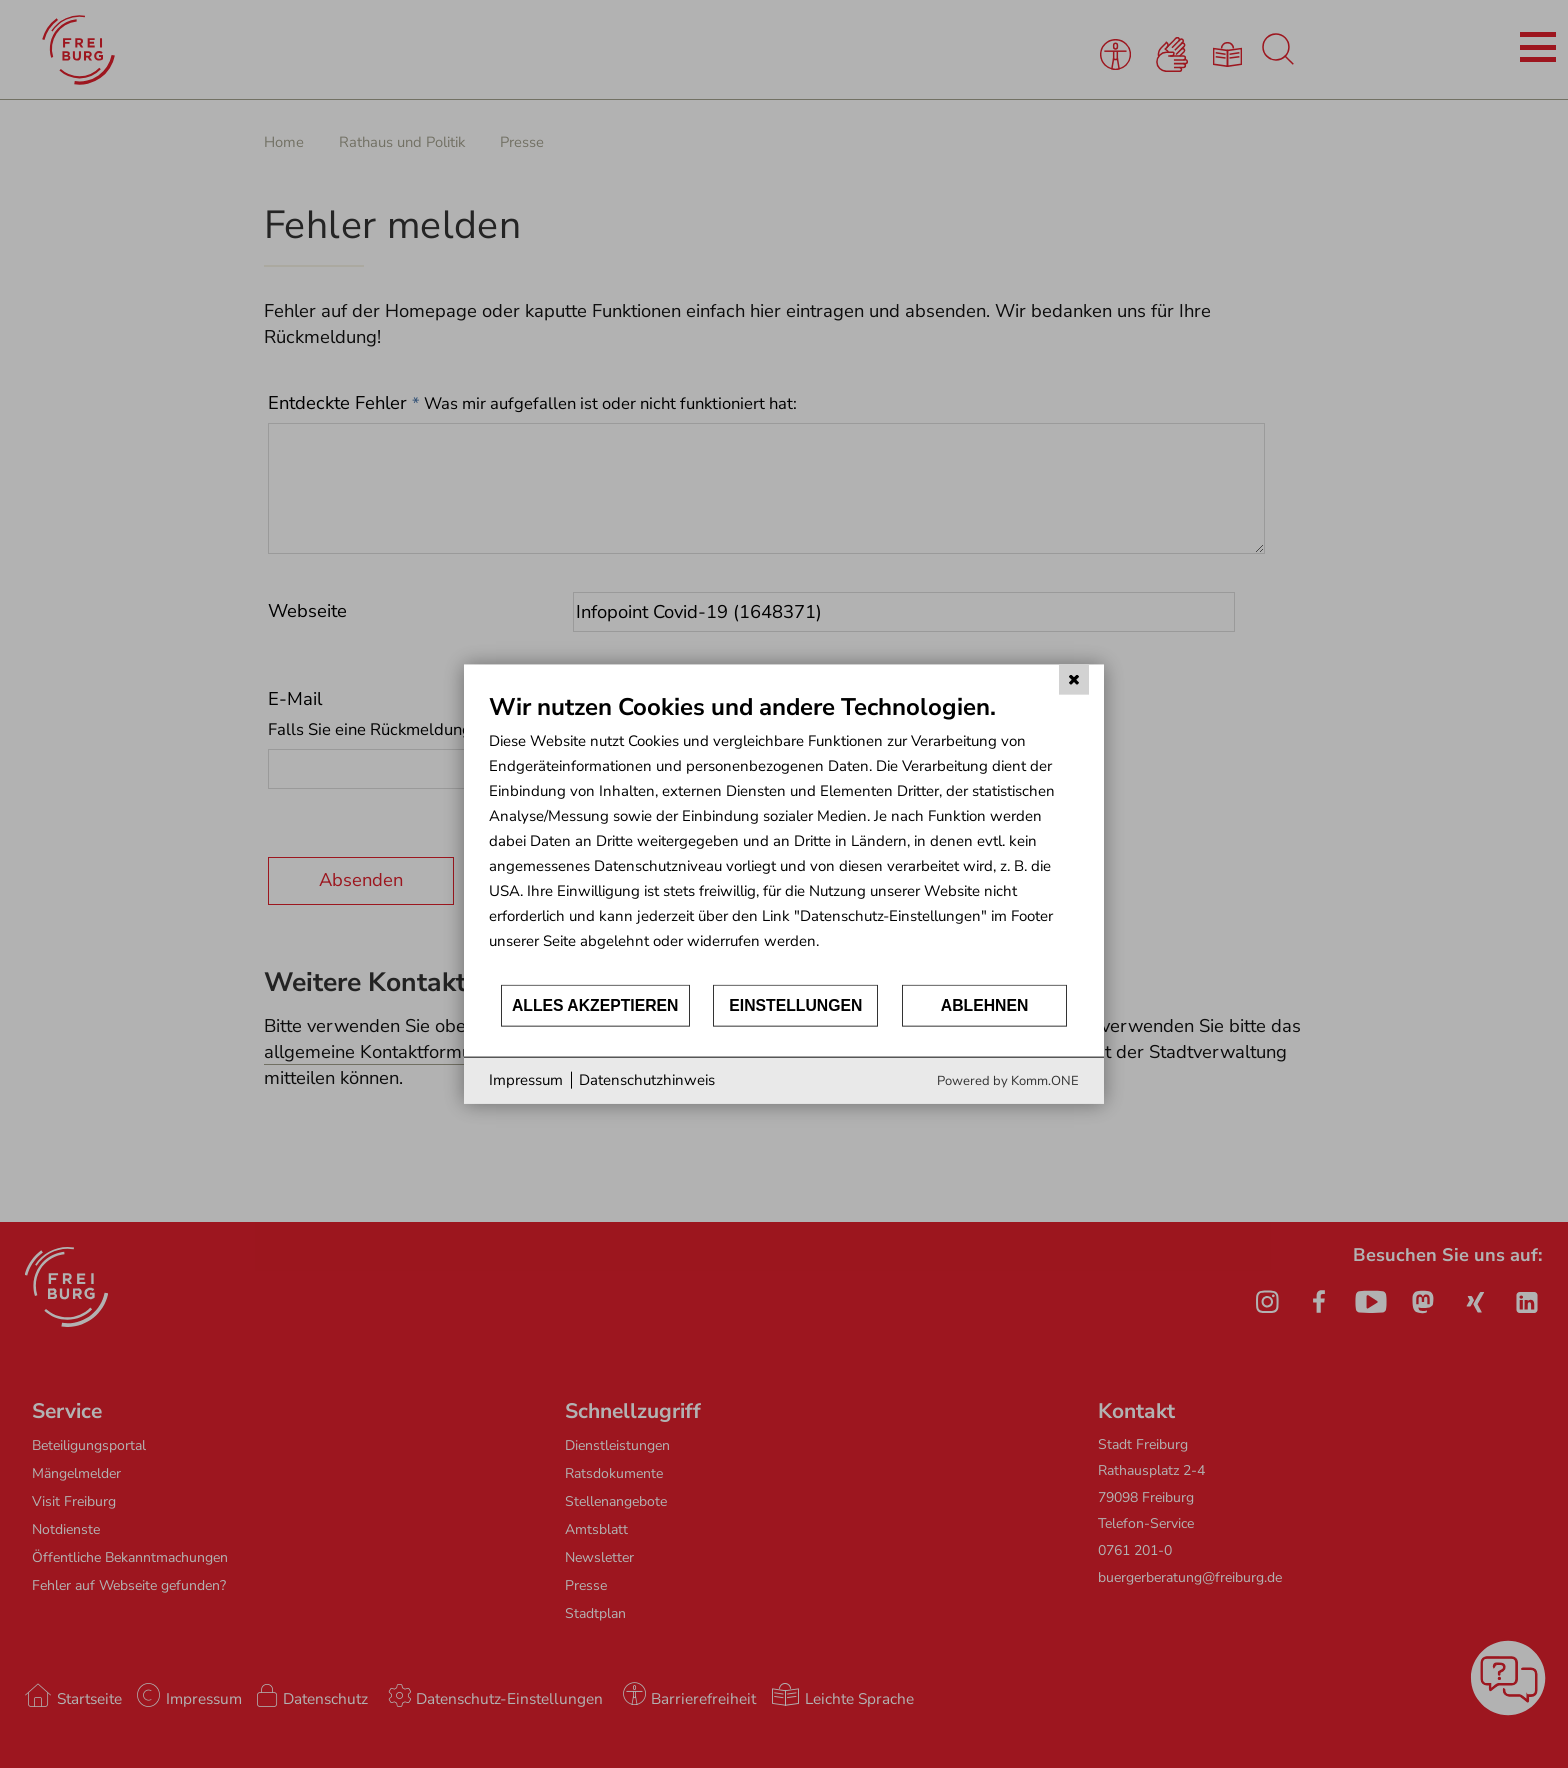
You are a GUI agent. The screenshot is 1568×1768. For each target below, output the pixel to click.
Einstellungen (795, 1005)
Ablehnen (985, 1005)
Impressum (526, 1080)
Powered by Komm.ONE (1008, 1080)
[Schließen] (1074, 680)
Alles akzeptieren (595, 1005)
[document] (784, 837)
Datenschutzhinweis (647, 1080)
